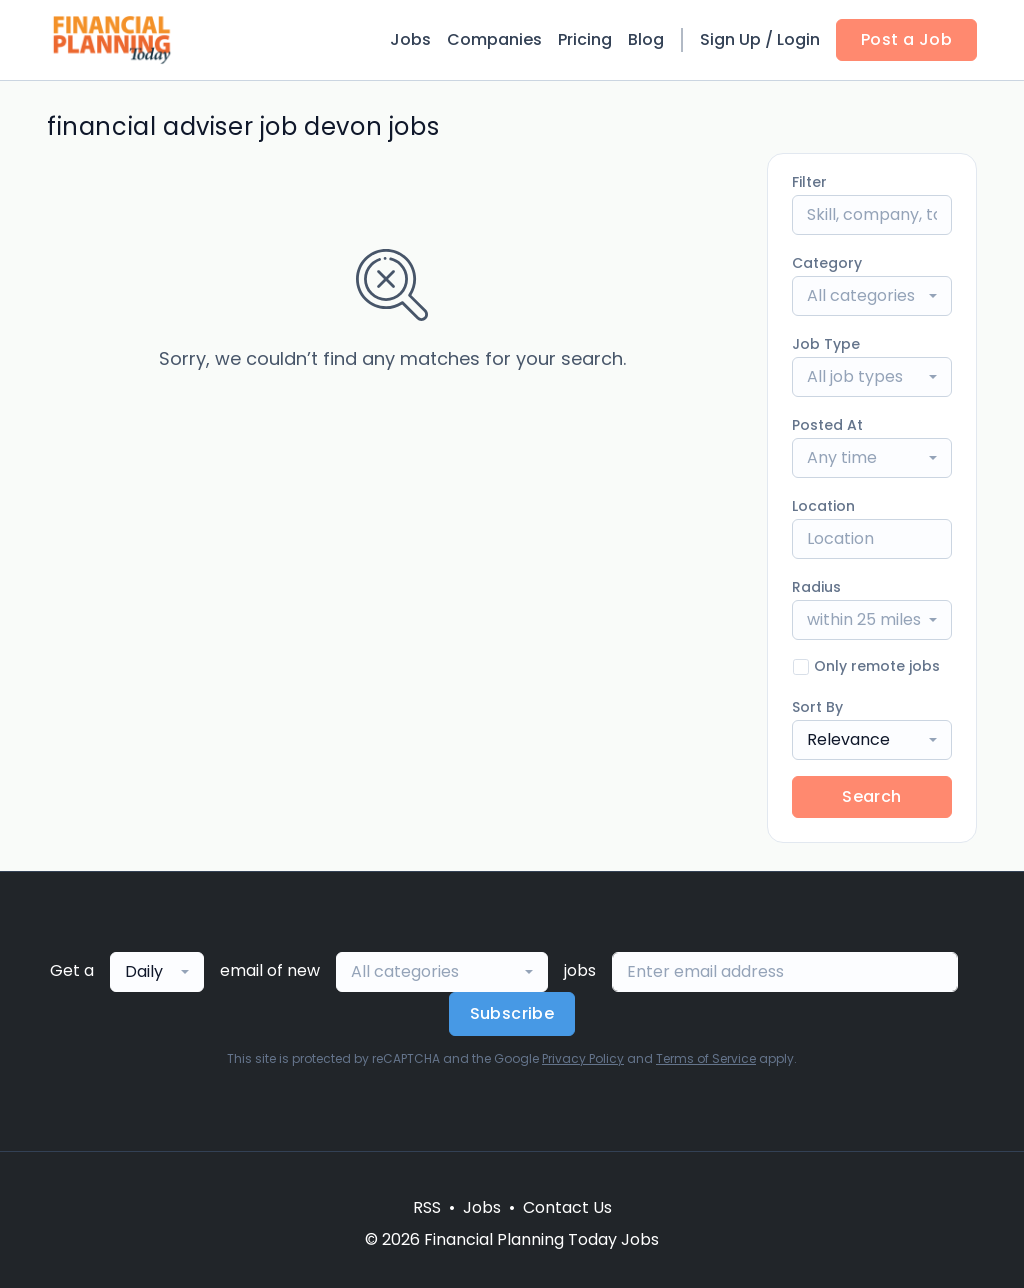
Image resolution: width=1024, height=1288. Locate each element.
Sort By (817, 707)
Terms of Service (706, 1058)
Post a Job (906, 39)
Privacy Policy (583, 1058)
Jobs (410, 39)
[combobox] (872, 296)
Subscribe (512, 1013)
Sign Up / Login (760, 39)
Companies (494, 39)
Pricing (585, 39)
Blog (646, 39)
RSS (427, 1207)
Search (871, 796)
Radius (816, 587)
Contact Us (567, 1207)
